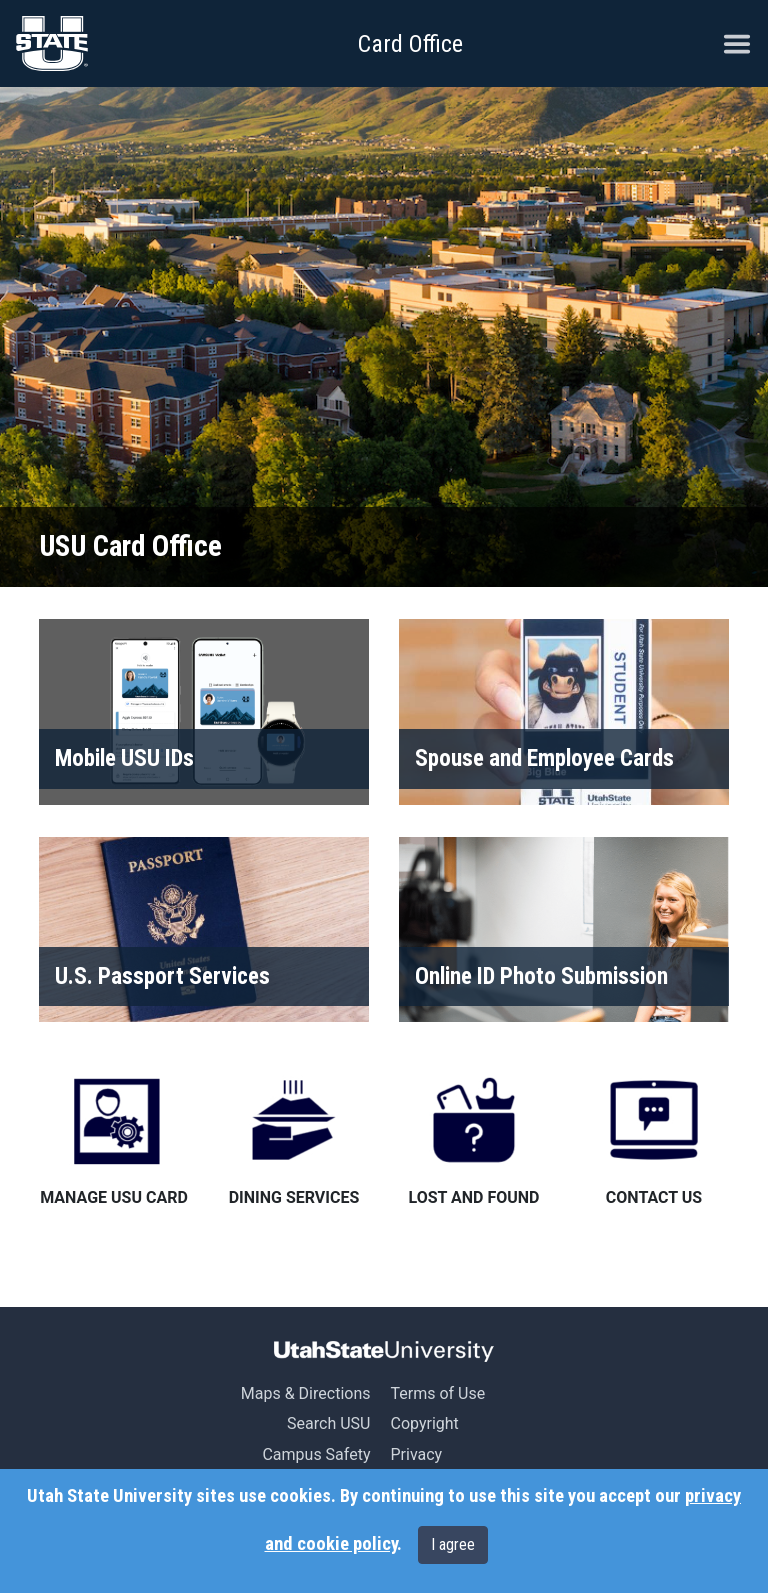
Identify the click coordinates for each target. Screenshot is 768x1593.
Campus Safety (316, 1454)
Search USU (328, 1423)
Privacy (416, 1454)
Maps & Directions (306, 1393)
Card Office (410, 44)
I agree (453, 1544)
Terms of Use (437, 1393)
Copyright (424, 1423)
